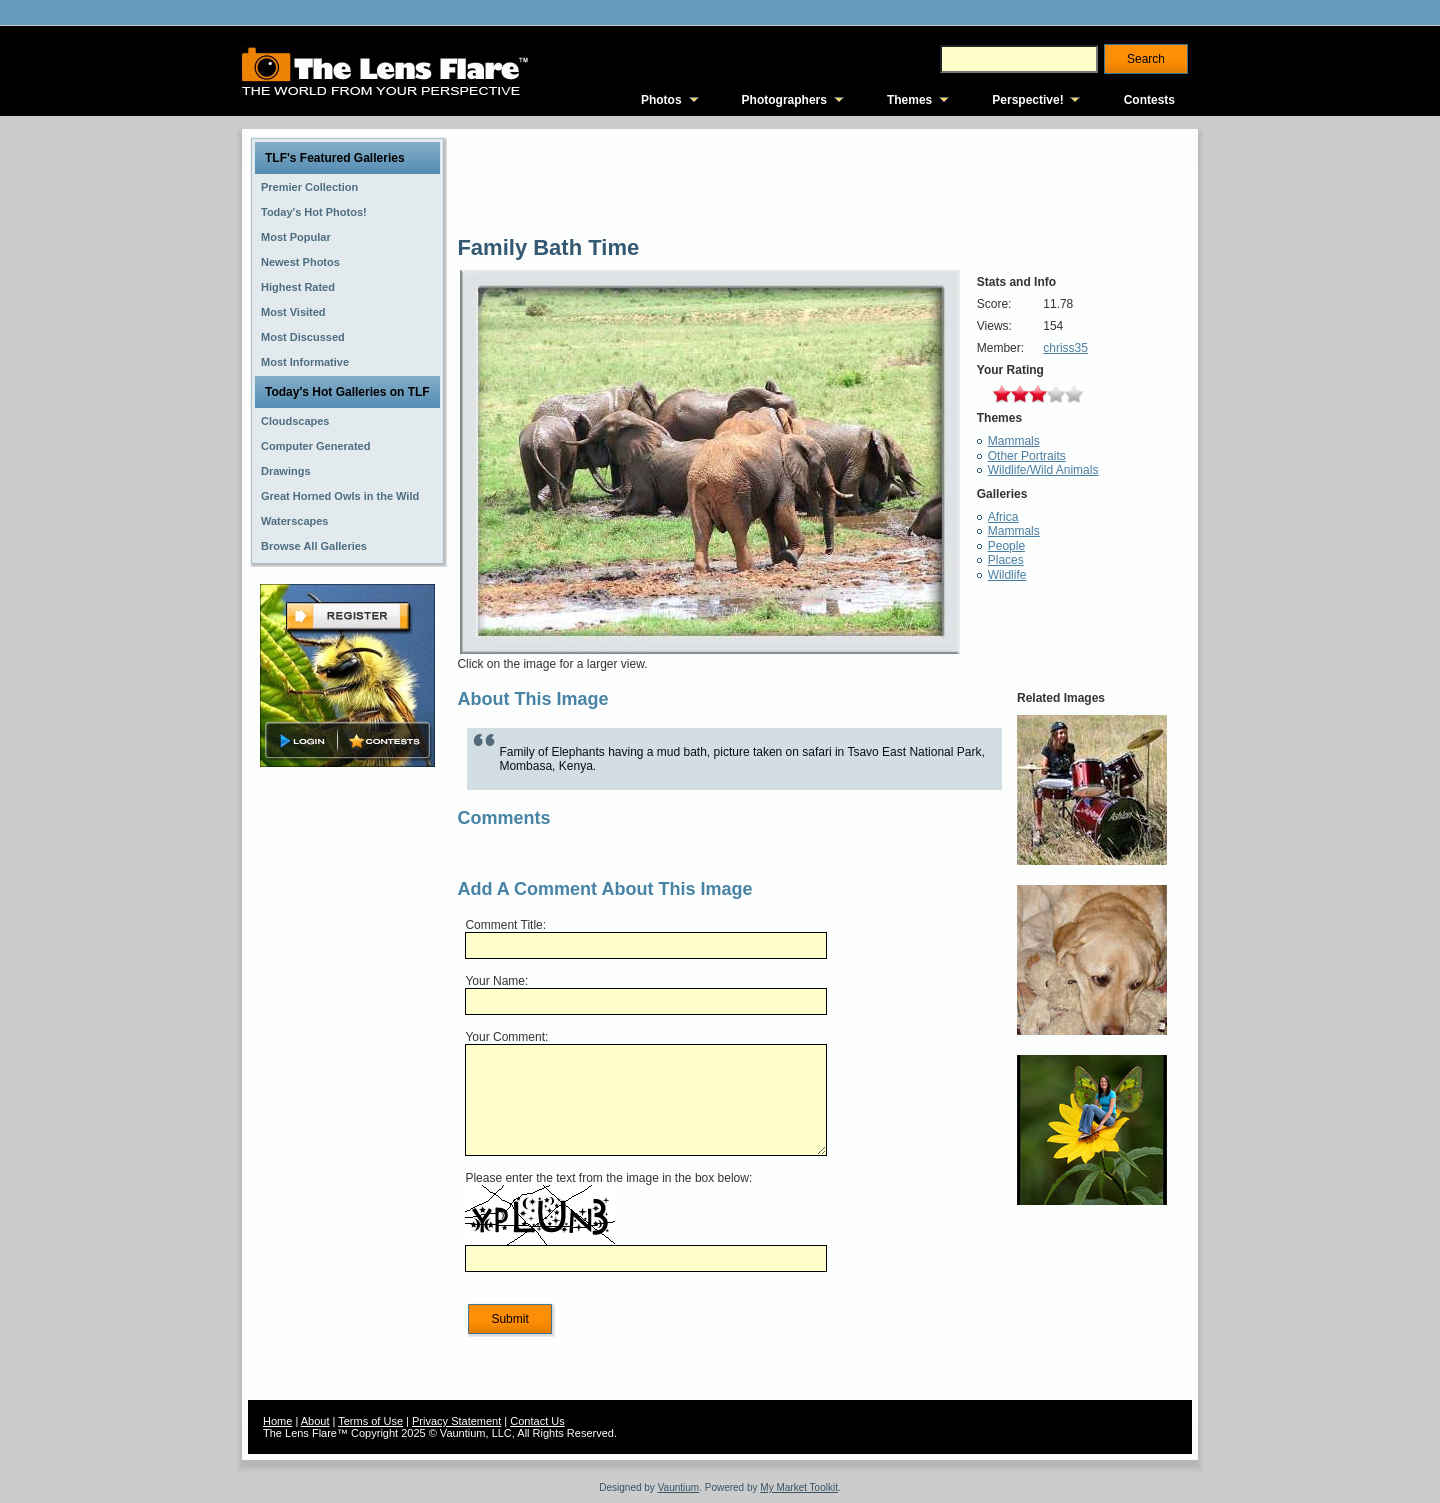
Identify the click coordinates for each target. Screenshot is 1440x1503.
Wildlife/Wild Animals (1043, 470)
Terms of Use (370, 1421)
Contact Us (537, 1421)
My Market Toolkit (799, 1487)
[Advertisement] (348, 1087)
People (1006, 546)
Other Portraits (1027, 456)
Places (1006, 560)
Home (277, 1421)
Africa (1003, 517)
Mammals (1014, 441)
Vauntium (679, 1487)
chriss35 (1065, 348)
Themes (909, 100)
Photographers (784, 100)
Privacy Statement (456, 1421)
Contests (1149, 100)
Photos (661, 100)
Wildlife (1007, 575)
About (315, 1421)
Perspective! (1027, 100)
